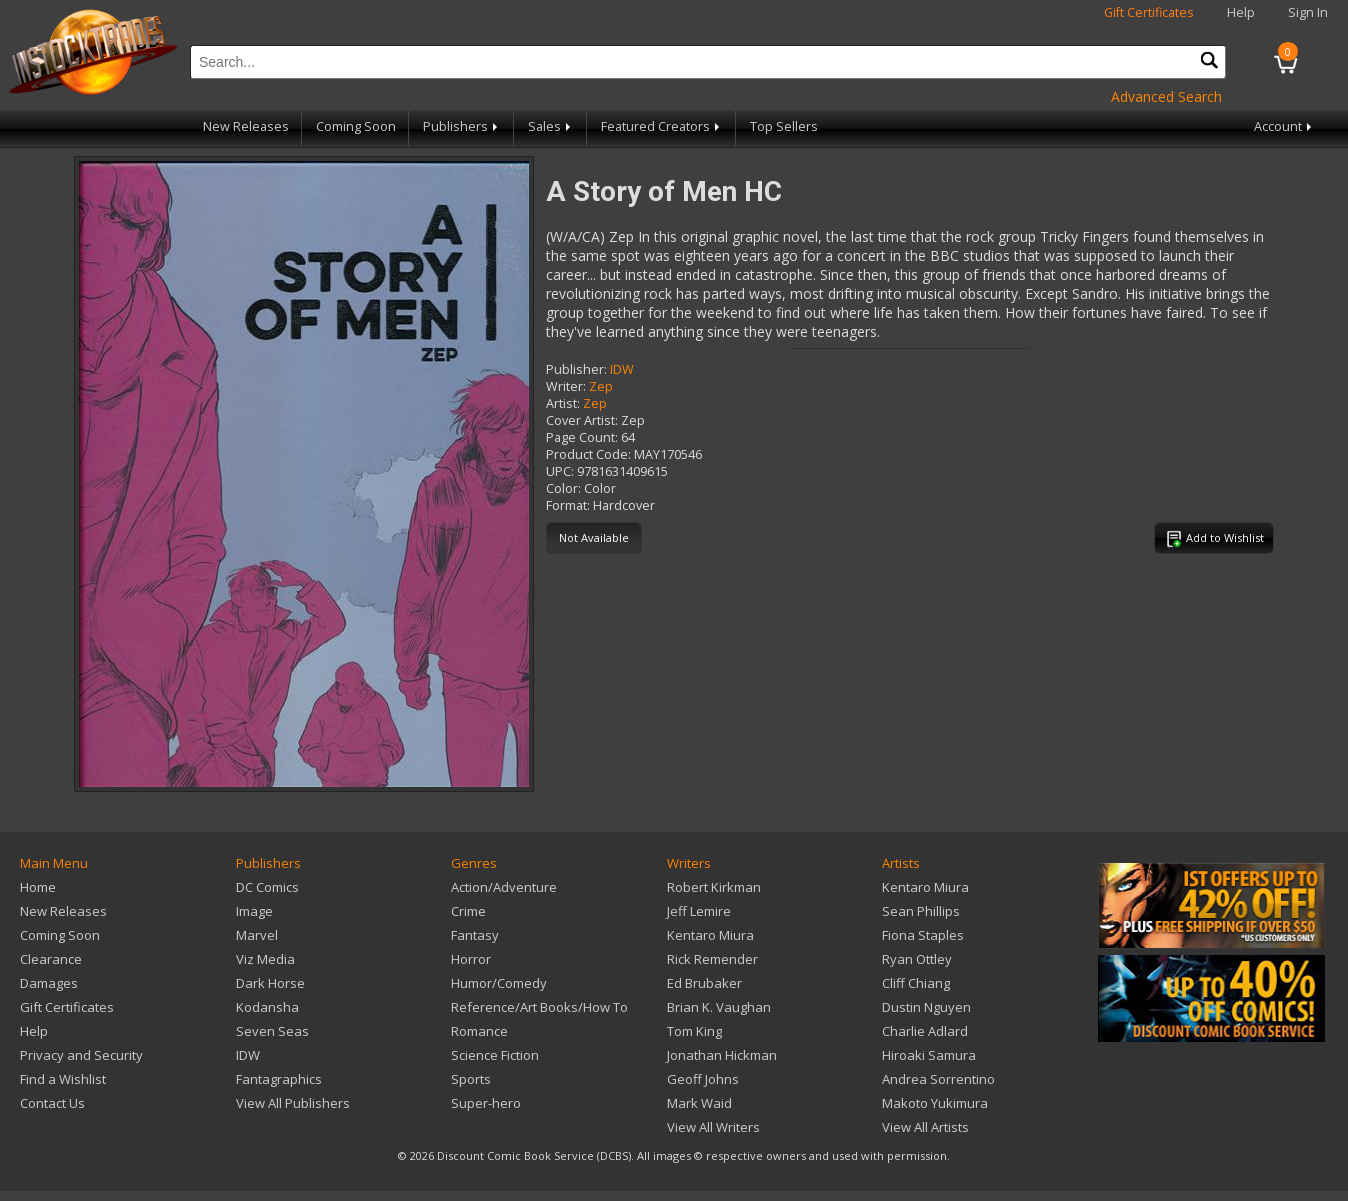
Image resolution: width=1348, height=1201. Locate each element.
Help (1241, 12)
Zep (601, 386)
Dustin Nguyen (926, 1007)
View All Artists (925, 1127)
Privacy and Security (81, 1055)
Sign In (1308, 12)
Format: (568, 505)
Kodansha (267, 1007)
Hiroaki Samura (929, 1055)
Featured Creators (662, 126)
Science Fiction (495, 1055)
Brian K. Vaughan (719, 1007)
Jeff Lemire (699, 911)
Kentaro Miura (710, 935)
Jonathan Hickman (722, 1055)
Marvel (257, 935)
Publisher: (576, 369)
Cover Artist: (582, 420)
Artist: (563, 403)
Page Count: (582, 437)
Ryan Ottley (917, 959)
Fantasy (475, 935)
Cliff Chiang (916, 983)
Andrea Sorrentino (938, 1079)
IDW (622, 369)
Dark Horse (270, 983)
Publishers (462, 126)
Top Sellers (784, 126)
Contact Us (52, 1103)
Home (38, 887)
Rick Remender (712, 959)
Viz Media (265, 959)
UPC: (560, 471)
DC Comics (267, 887)
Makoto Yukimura (935, 1103)
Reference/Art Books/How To (539, 1007)
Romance (479, 1031)
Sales (551, 126)
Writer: (566, 386)
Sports (471, 1079)
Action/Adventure (504, 887)
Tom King (694, 1031)
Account (1284, 126)
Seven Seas (272, 1031)
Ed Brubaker (704, 983)
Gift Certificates (1149, 12)
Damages (49, 983)
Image (254, 911)
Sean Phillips (921, 911)
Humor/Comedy (499, 983)
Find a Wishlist (63, 1079)
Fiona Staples (923, 935)
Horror (471, 959)
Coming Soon (356, 126)
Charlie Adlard (925, 1031)
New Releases (246, 126)
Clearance (51, 959)
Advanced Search (1166, 96)
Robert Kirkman (714, 887)
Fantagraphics (279, 1079)
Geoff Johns (703, 1079)
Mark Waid (699, 1103)
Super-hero (486, 1103)
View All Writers (713, 1127)
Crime (468, 911)
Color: (563, 488)
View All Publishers (293, 1103)
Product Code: (588, 454)
